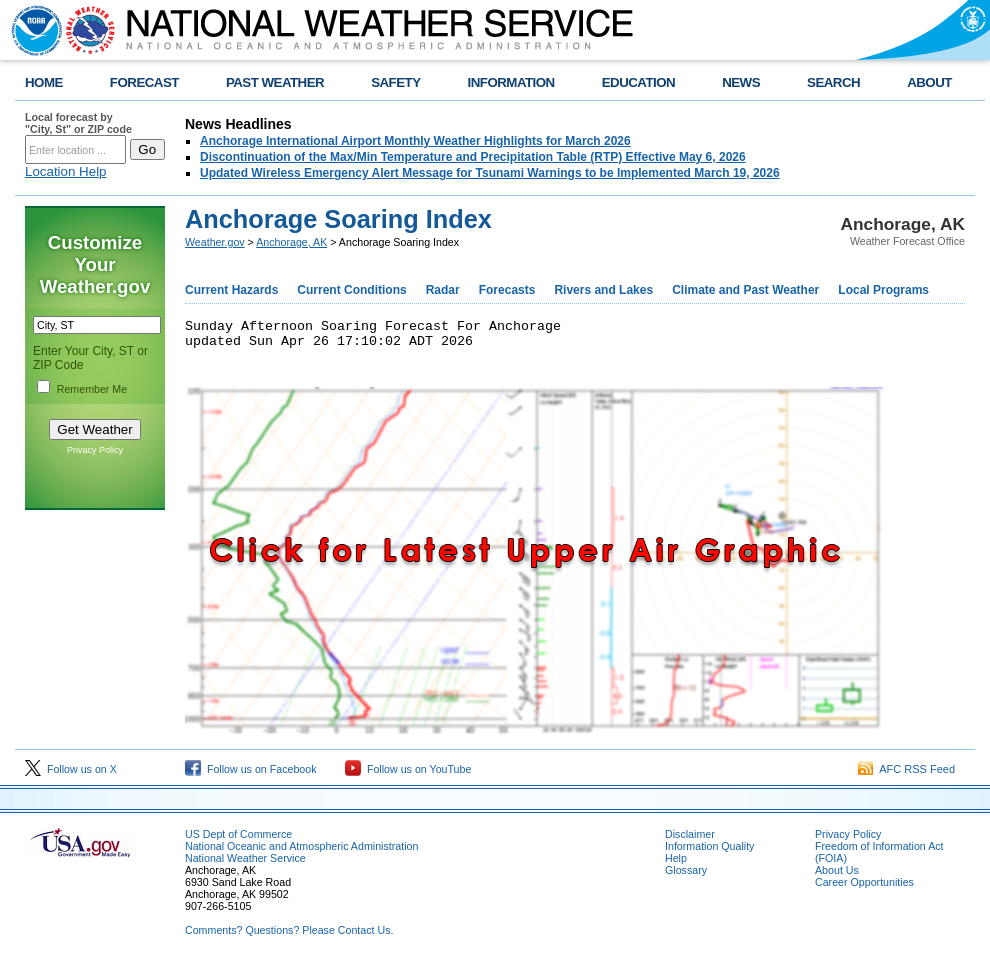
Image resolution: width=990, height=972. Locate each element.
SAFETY (395, 82)
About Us (837, 876)
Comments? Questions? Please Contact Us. (289, 936)
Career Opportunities (864, 888)
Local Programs (883, 290)
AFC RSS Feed (906, 775)
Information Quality (709, 852)
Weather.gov (215, 242)
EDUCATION (638, 82)
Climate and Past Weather (745, 290)
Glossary (686, 876)
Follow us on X (71, 775)
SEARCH (833, 82)
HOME (44, 82)
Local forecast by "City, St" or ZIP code (78, 123)
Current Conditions (351, 290)
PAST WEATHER (275, 82)
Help (676, 864)
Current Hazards (231, 290)
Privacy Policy (95, 450)
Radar (443, 290)
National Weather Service (245, 864)
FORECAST (144, 82)
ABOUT (929, 82)
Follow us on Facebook (251, 775)
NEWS (741, 82)
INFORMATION (511, 82)
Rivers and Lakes (603, 290)
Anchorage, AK (291, 242)
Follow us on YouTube (408, 775)
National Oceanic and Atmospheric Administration (301, 852)
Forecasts (507, 290)
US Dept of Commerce (238, 840)
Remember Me (92, 389)
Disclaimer (690, 840)
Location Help (66, 171)
